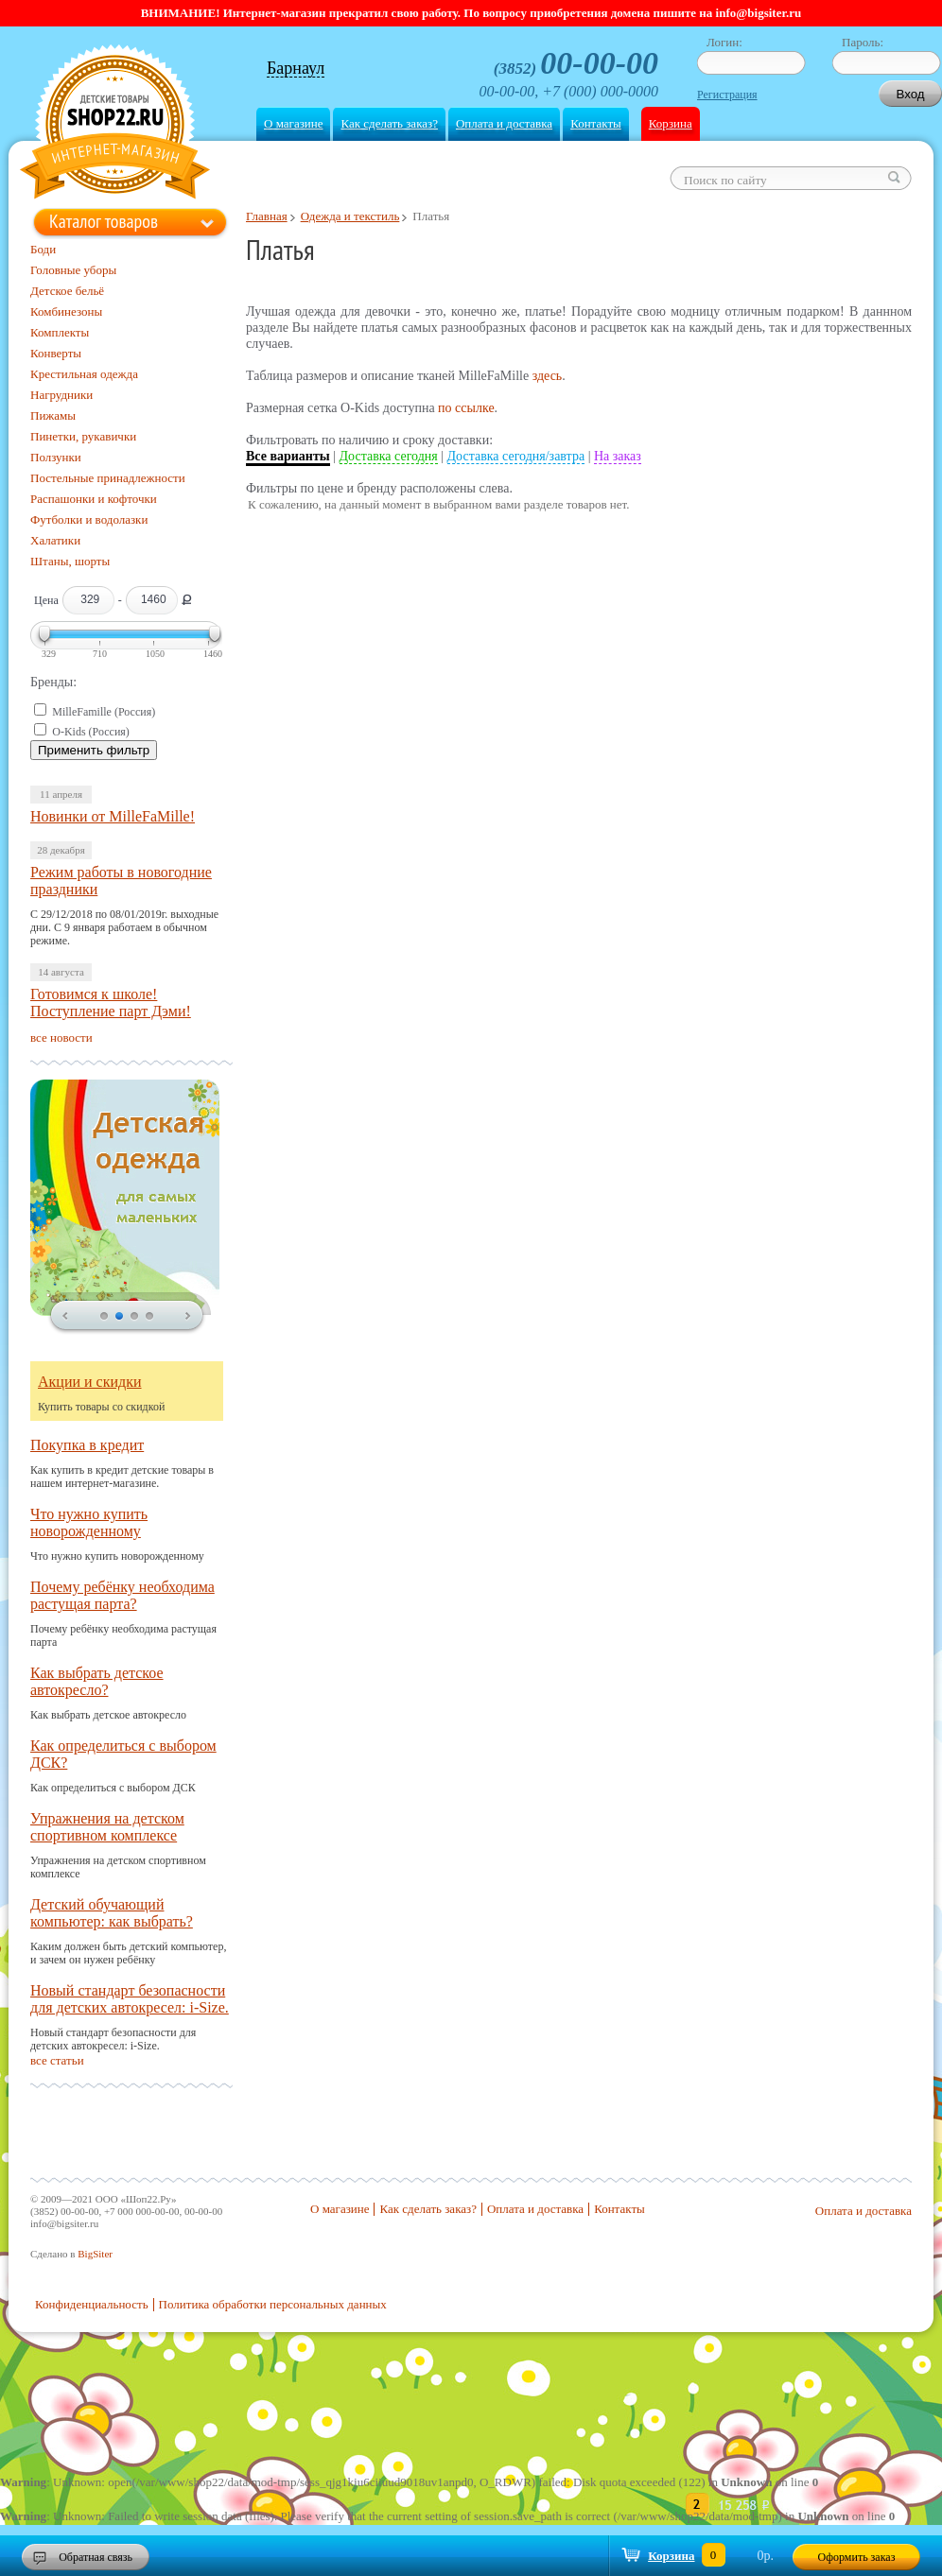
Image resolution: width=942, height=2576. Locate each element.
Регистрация (727, 94)
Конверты (55, 353)
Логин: (724, 42)
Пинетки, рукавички (83, 436)
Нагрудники (61, 395)
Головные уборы (73, 270)
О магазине (293, 123)
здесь (547, 376)
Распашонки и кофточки (93, 499)
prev (65, 1317)
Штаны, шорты (70, 561)
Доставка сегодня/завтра (516, 456)
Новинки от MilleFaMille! (112, 816)
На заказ (617, 456)
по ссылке (466, 408)
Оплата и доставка (504, 123)
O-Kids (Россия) (91, 731)
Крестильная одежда (84, 374)
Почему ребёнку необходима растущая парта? (122, 1595)
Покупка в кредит (87, 1445)
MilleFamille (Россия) (103, 711)
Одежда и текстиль (350, 216)
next (188, 1317)
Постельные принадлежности (107, 478)
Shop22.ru (115, 124)
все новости (61, 1037)
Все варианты (288, 456)
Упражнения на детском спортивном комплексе (107, 1826)
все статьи (57, 2060)
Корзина (670, 123)
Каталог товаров (103, 221)
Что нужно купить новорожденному (89, 1522)
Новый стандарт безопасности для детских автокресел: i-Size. (129, 1998)
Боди (43, 249)
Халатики (55, 540)
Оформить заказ (857, 2557)
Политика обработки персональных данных (273, 2304)
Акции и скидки (90, 1382)
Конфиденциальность (91, 2304)
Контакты (595, 123)
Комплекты (59, 332)
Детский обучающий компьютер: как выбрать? (111, 1912)
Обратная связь (95, 2557)
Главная (267, 216)
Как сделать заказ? (388, 123)
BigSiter (95, 2253)
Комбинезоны (66, 311)
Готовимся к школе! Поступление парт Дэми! (110, 1002)
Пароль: (862, 42)
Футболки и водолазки (89, 519)
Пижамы (53, 415)
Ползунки (55, 457)
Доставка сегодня (389, 456)
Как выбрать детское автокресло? (97, 1681)
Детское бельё (67, 291)
